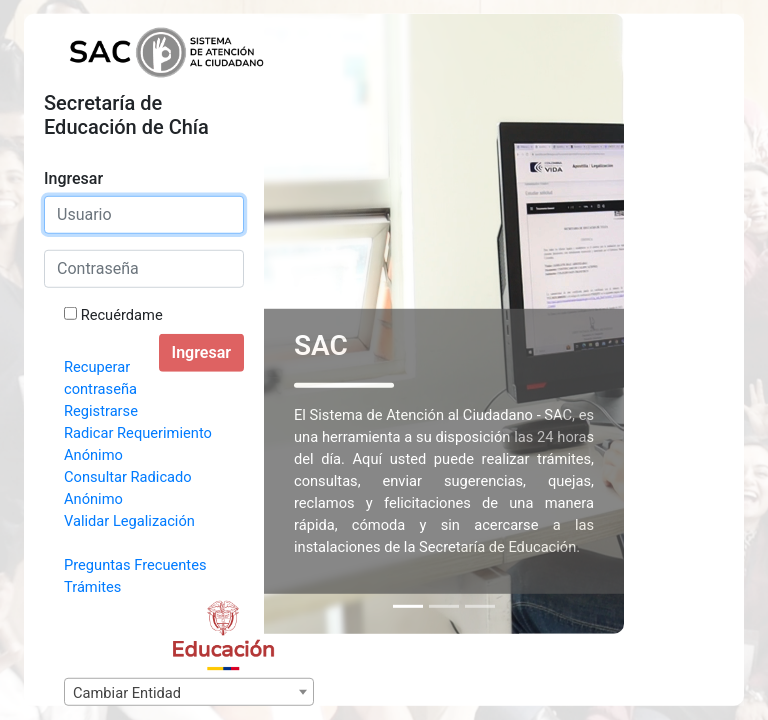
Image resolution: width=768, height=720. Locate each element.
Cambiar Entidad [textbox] (127, 693)
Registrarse (101, 411)
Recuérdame (122, 315)
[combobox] (189, 692)
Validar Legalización (129, 521)
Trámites (92, 587)
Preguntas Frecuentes (135, 565)
